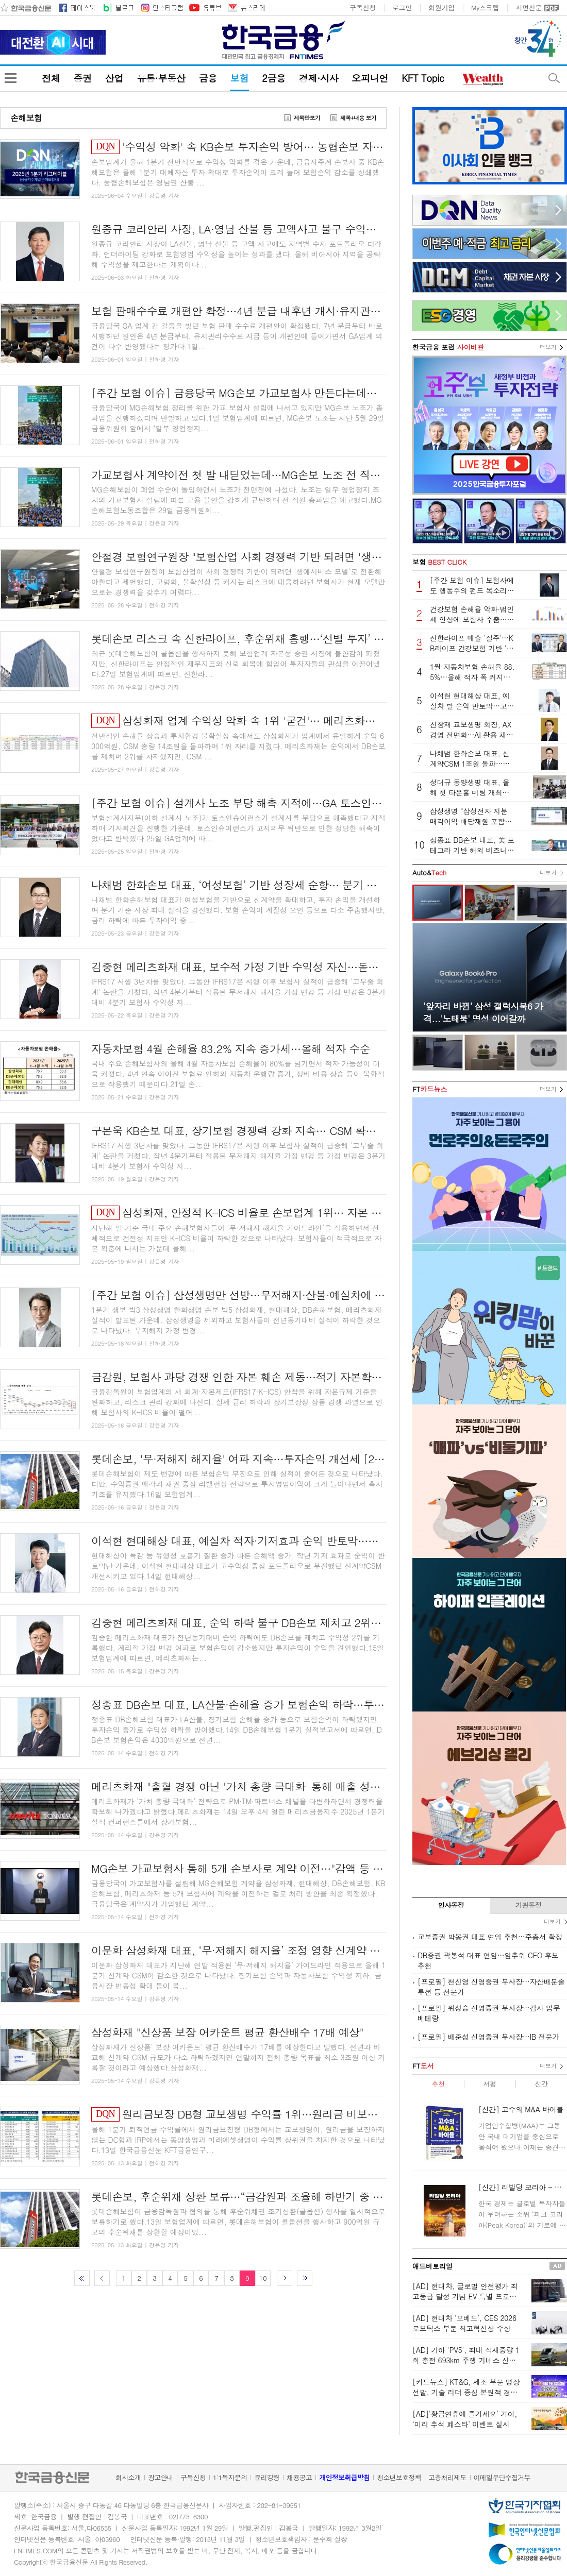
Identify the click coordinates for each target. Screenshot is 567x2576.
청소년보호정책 (399, 2477)
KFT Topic (423, 78)
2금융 (274, 78)
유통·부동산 (161, 78)
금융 (207, 78)
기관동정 (528, 1905)
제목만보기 (307, 118)
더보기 (548, 347)
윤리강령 (266, 2477)
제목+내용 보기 (358, 118)
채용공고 (299, 2477)
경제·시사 (318, 78)
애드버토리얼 (432, 2266)
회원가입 (441, 8)
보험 (239, 78)
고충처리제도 (447, 2477)
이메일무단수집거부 (502, 2477)
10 (262, 2278)
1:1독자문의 (230, 2477)
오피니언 (370, 78)
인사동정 (451, 1905)
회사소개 (128, 2477)
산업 (114, 78)
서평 (489, 2084)
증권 (82, 78)
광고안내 (160, 2477)
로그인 (402, 8)
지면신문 (528, 8)
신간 (541, 2084)
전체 (51, 78)
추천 (437, 2084)
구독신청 (362, 8)
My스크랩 (485, 8)
